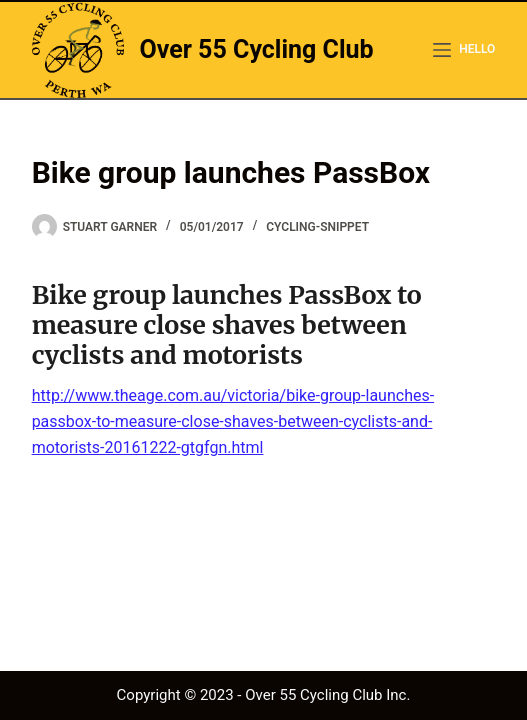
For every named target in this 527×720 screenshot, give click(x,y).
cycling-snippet (317, 227)
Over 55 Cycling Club (257, 49)
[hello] (464, 50)
